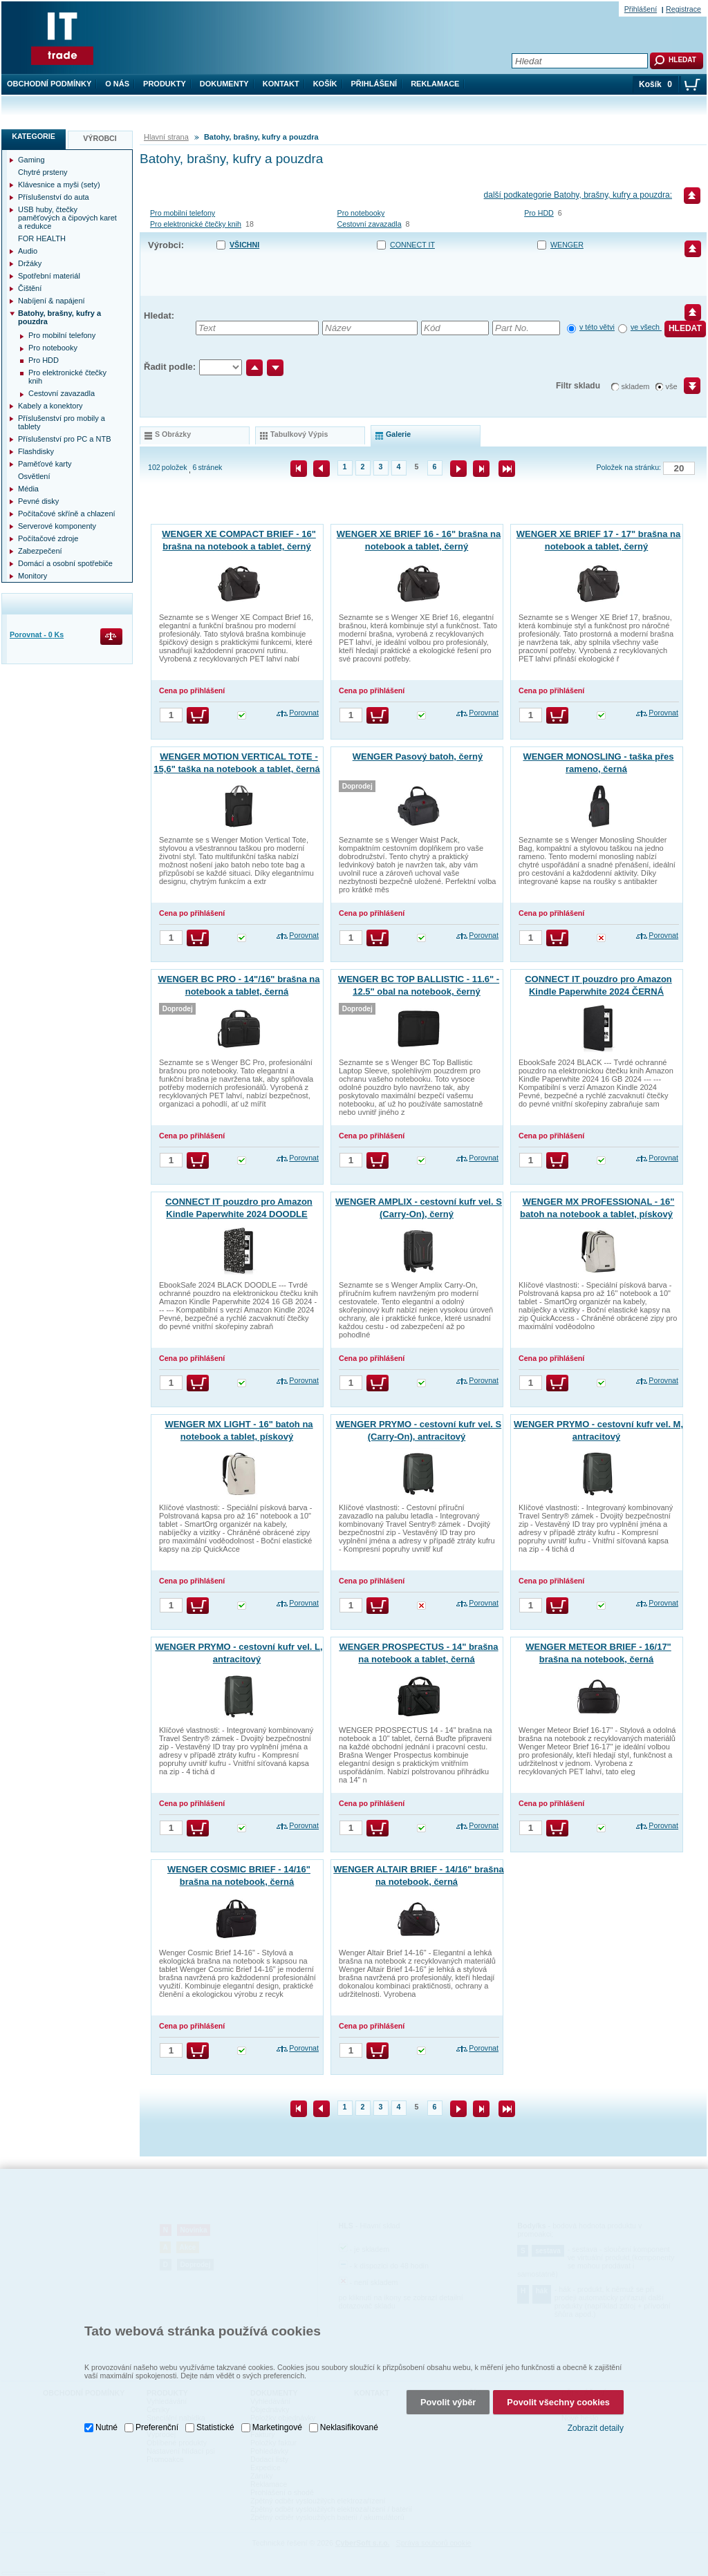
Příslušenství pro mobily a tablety (61, 422)
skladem (636, 386)
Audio (27, 251)
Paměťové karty (45, 464)
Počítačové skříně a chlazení (66, 513)
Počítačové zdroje (48, 538)
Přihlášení (374, 83)
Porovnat (304, 712)
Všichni (244, 245)
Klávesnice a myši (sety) (59, 184)
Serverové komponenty (57, 526)
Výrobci (100, 138)
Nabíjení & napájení (51, 301)
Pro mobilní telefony (182, 213)
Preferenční (157, 2416)
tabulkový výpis (299, 434)
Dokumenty (224, 83)
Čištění (29, 288)
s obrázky (173, 434)
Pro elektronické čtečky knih (195, 224)
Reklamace (435, 83)
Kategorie (33, 136)
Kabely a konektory (50, 406)
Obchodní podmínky (49, 83)
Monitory (32, 576)
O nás (117, 83)
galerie (398, 434)
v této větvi (597, 327)
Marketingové (277, 2416)
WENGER (567, 245)
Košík (325, 83)
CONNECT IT (412, 245)
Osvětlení (34, 476)
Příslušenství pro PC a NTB (64, 439)
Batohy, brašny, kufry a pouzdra (59, 317)
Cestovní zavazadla (369, 224)
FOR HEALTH (42, 238)
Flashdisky (36, 451)
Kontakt (281, 83)
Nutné (106, 2416)
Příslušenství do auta (53, 197)
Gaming (31, 160)
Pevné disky (38, 501)
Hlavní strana (166, 137)
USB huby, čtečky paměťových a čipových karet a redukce (67, 217)
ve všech (646, 327)
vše (672, 386)
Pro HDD (539, 213)
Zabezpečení (40, 551)
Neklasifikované (349, 2416)
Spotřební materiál (49, 276)
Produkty (164, 83)
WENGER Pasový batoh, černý (418, 756)
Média (28, 489)
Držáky (29, 263)
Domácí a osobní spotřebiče (65, 563)
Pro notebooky (361, 213)
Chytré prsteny (43, 172)
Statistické (215, 2416)
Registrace (683, 9)
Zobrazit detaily (596, 2417)
